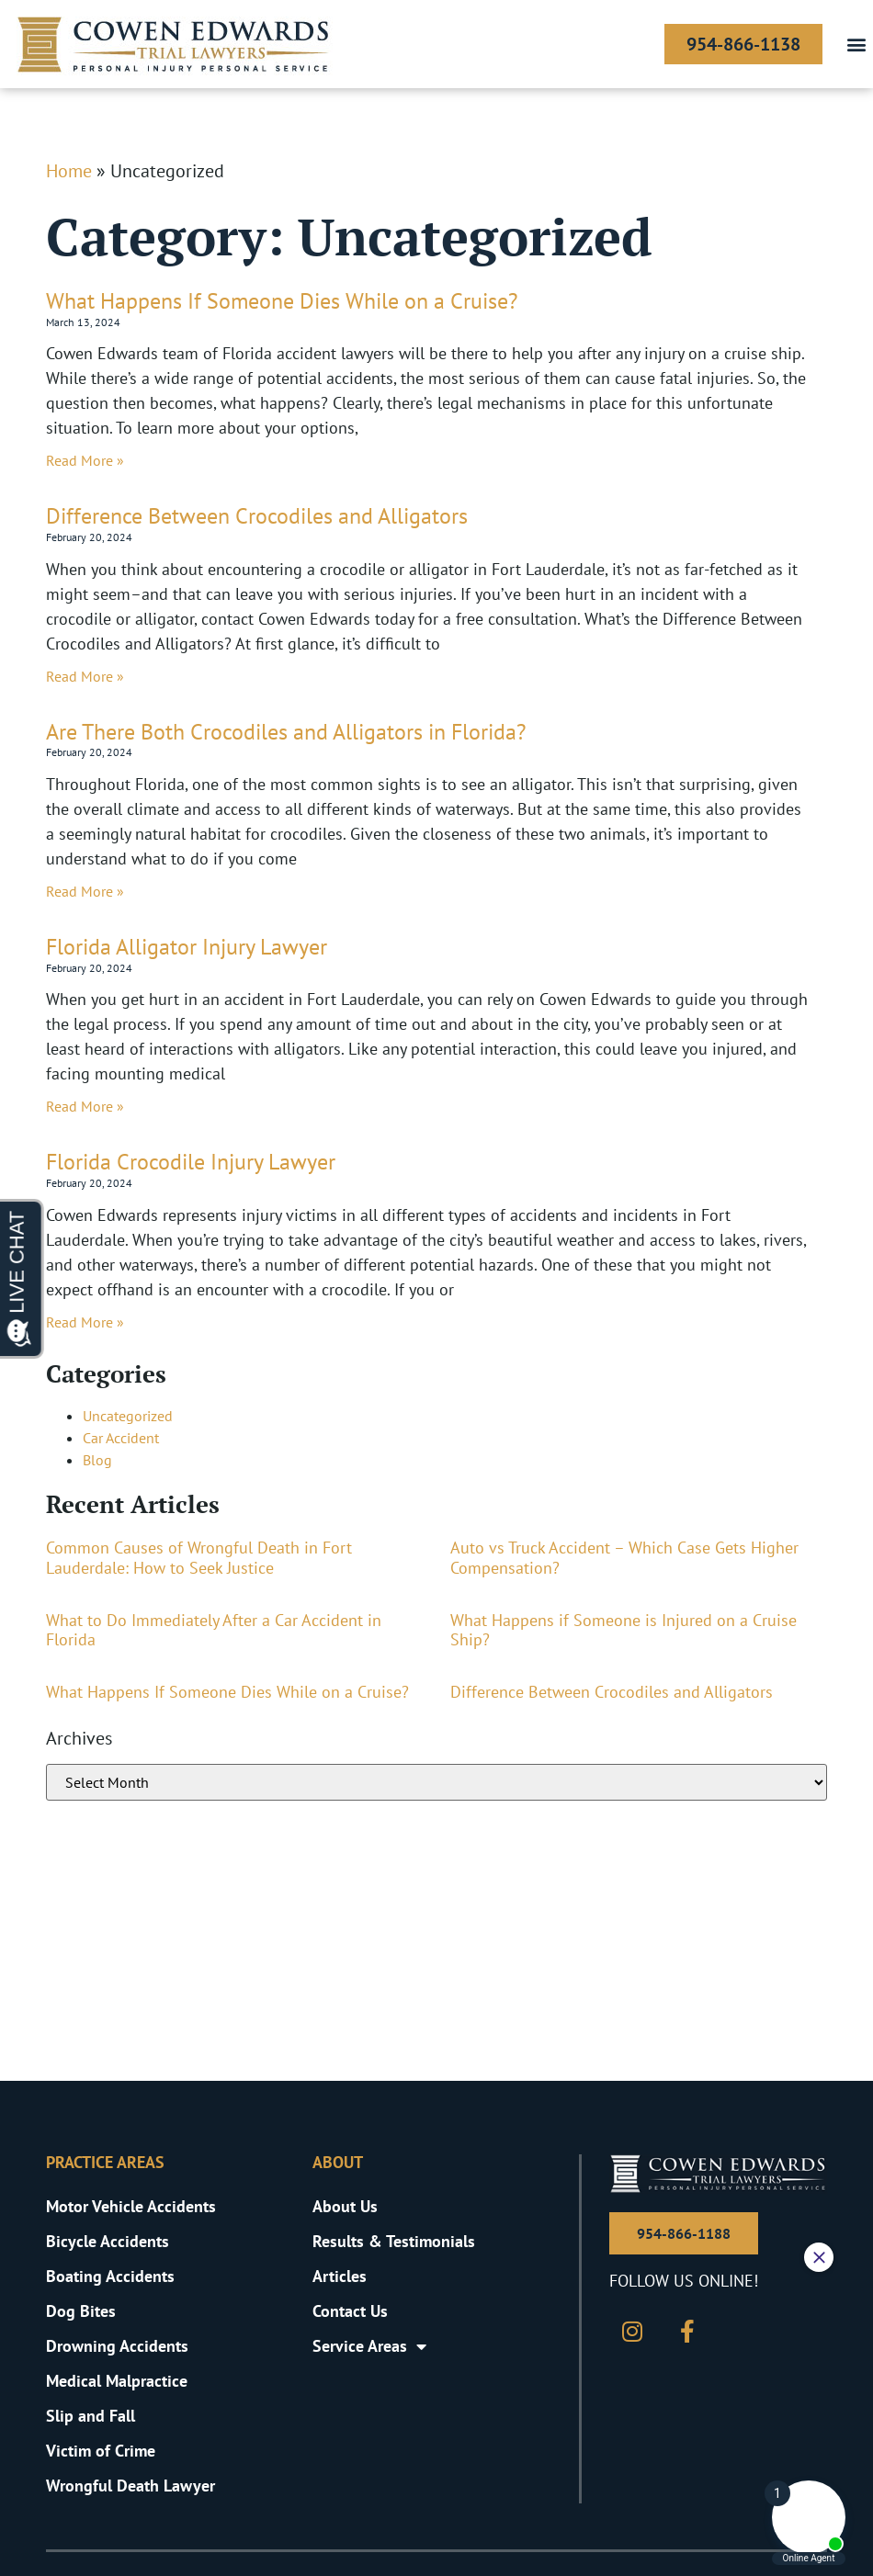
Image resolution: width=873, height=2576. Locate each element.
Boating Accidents (110, 2276)
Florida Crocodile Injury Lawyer (190, 1161)
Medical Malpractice (116, 2380)
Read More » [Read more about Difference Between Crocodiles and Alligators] (85, 676)
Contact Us (350, 2311)
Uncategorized (128, 1416)
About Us (345, 2206)
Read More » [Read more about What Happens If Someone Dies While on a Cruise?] (85, 460)
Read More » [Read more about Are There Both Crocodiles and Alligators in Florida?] (85, 891)
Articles (339, 2276)
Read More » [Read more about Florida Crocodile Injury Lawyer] (85, 1322)
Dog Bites (81, 2311)
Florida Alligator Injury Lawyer (186, 946)
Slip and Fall (90, 2415)
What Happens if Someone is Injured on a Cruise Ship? (623, 1630)
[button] (856, 44)
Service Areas (369, 2346)
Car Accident (121, 1438)
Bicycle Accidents (107, 2241)
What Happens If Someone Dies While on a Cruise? (281, 301)
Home (69, 171)
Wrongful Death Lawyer (130, 2485)
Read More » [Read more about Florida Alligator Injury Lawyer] (85, 1106)
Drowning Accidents (117, 2345)
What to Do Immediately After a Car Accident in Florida (213, 1630)
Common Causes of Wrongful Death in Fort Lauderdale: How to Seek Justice (199, 1557)
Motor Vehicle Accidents (131, 2206)
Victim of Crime (100, 2450)
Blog (97, 1460)
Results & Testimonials (393, 2241)
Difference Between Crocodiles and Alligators (257, 516)
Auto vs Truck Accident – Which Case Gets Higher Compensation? (624, 1557)
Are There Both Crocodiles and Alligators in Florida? (286, 731)
